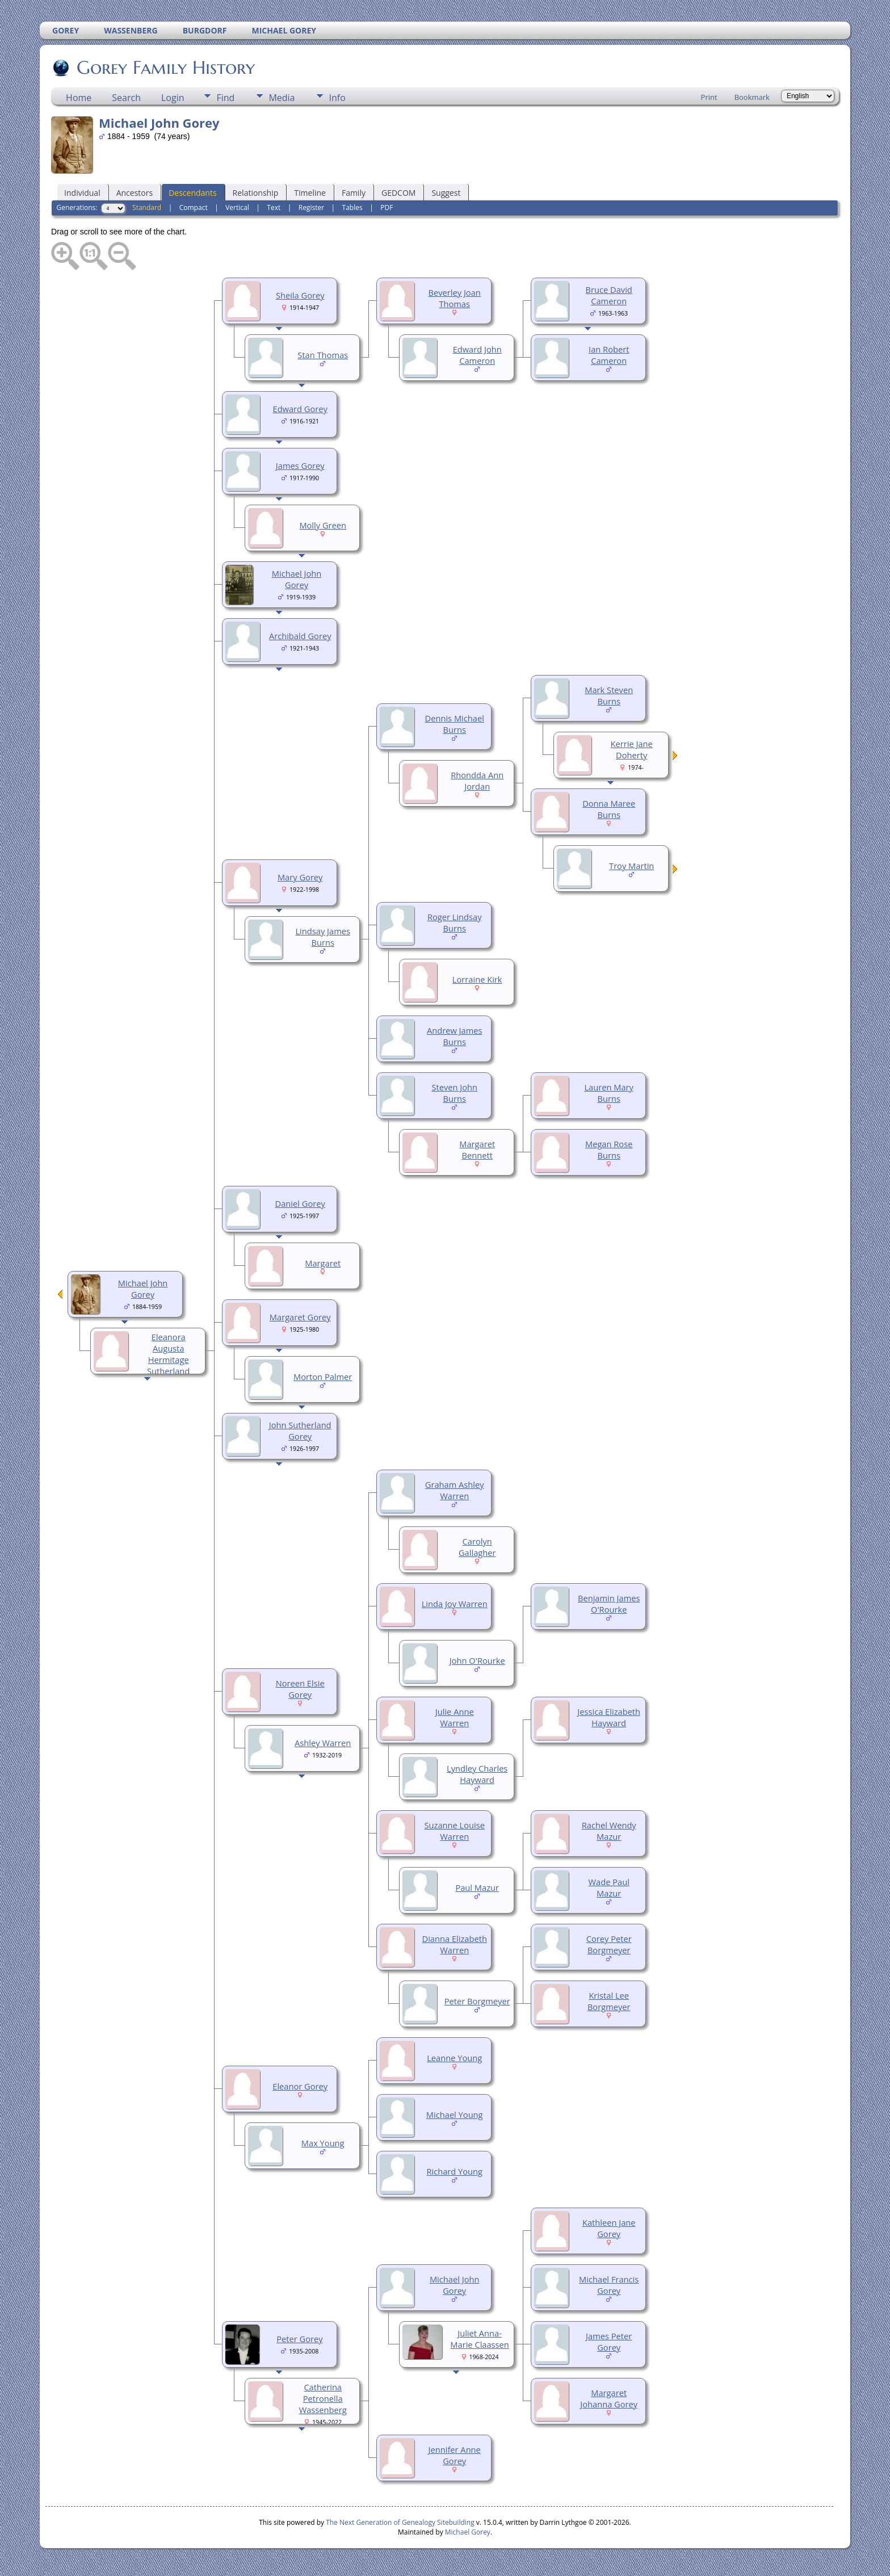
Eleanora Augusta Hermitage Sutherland (168, 1354)
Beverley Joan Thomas (455, 298)
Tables (352, 207)
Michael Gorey (467, 2532)
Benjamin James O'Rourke (609, 1603)
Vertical (237, 207)
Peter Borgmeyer (477, 2001)
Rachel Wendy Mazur (609, 1830)
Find (225, 97)
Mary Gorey (300, 877)
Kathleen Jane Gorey (609, 2228)
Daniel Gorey (300, 1203)
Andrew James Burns (454, 1036)
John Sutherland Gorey (300, 1430)
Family (354, 192)
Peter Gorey (299, 2338)
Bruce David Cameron (609, 295)
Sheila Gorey (300, 295)
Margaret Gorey (300, 1317)
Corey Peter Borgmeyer (609, 1944)
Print (709, 97)
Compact (193, 207)
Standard (146, 207)
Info (337, 97)
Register (311, 207)
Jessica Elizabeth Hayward (608, 1717)
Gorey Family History (165, 67)
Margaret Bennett (477, 1149)
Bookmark (752, 97)
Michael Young (454, 2114)
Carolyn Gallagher (477, 1546)
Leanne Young (454, 2057)
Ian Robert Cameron (609, 354)
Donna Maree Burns (608, 809)
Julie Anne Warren (454, 1717)
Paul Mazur (477, 1887)
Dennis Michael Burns (454, 723)
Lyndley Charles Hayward (477, 1774)
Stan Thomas (322, 354)
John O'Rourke (477, 1660)
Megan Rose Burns (608, 1149)
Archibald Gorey (300, 635)
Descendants (192, 192)
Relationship (256, 192)
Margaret (323, 1263)
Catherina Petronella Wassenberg (323, 2398)
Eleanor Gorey (300, 2086)
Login (172, 97)
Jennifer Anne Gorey (455, 2455)
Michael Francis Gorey (609, 2284)
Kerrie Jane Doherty (632, 749)
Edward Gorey (299, 408)
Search (126, 97)
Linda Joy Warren (455, 1603)
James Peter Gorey (609, 2341)
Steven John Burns (454, 1092)
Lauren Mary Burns (608, 1092)
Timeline (310, 192)
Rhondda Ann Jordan (477, 780)
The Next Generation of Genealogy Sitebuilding (400, 2522)
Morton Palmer (322, 1376)
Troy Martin (631, 865)
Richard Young (454, 2171)
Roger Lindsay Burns (454, 922)
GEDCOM (398, 192)
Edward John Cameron (477, 354)
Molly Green (322, 525)
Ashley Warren (323, 1742)
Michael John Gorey (297, 579)
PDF (386, 207)
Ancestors (134, 192)
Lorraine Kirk (477, 979)
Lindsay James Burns (322, 936)
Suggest (445, 192)
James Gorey (300, 465)
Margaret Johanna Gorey (608, 2398)
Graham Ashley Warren (454, 1490)
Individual (82, 192)
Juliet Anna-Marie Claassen (479, 2338)
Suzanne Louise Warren (454, 1830)
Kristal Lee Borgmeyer (609, 2001)
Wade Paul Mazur (609, 1887)
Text (273, 207)
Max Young (323, 2143)
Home (78, 97)
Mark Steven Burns (609, 695)
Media (281, 97)
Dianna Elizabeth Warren (454, 1944)
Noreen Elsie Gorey (300, 1688)
